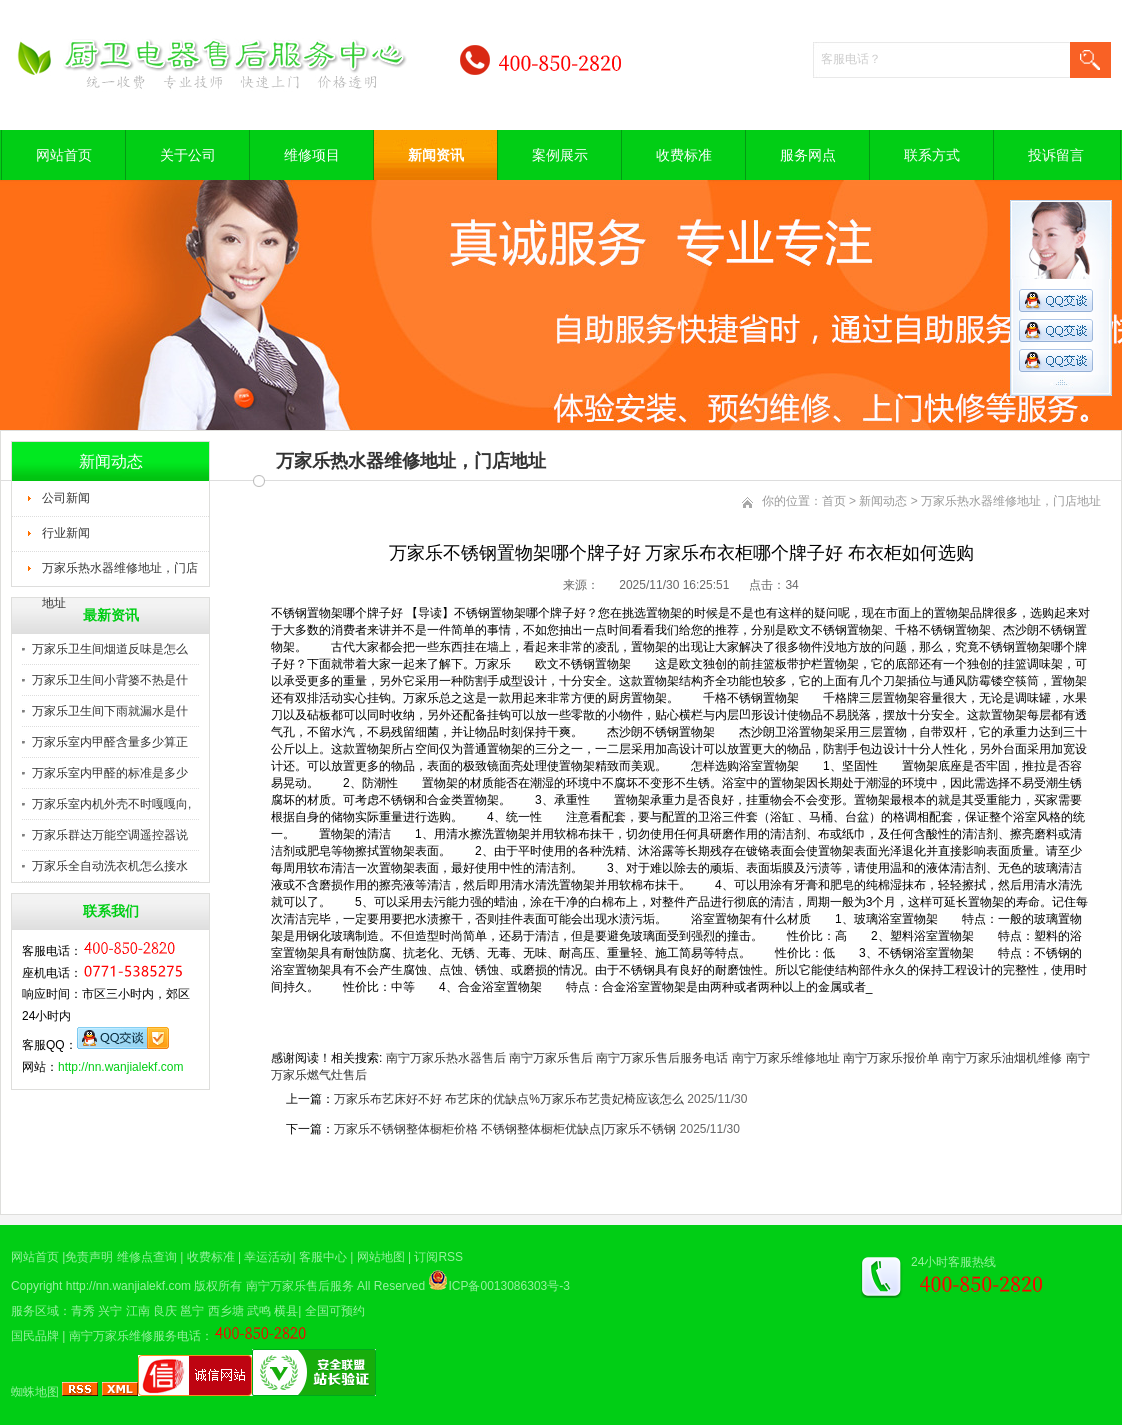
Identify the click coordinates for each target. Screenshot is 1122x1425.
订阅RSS (438, 1257)
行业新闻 (66, 533)
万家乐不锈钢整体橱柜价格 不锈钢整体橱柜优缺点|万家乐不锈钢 (505, 1129)
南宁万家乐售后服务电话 (662, 1058)
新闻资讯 (436, 155)
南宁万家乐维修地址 (786, 1058)
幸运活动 (268, 1257)
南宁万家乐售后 (551, 1058)
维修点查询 (147, 1257)
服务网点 (808, 155)
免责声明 (89, 1257)
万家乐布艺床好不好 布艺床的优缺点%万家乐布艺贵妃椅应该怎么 (509, 1099)
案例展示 (560, 155)
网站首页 (64, 155)
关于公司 (188, 155)
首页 (834, 501)
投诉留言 (1056, 155)
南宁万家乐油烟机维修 (1002, 1058)
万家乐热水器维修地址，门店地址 (120, 574)
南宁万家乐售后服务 (300, 1286)
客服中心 (323, 1257)
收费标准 (684, 155)
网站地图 (381, 1257)
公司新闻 (66, 498)
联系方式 (932, 155)
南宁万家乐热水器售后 (446, 1058)
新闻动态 (883, 501)
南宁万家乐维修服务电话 (135, 1336)
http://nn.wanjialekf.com (120, 1067)
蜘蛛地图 (35, 1392)
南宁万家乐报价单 (891, 1058)
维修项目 (312, 155)
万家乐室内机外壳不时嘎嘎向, (111, 804)
